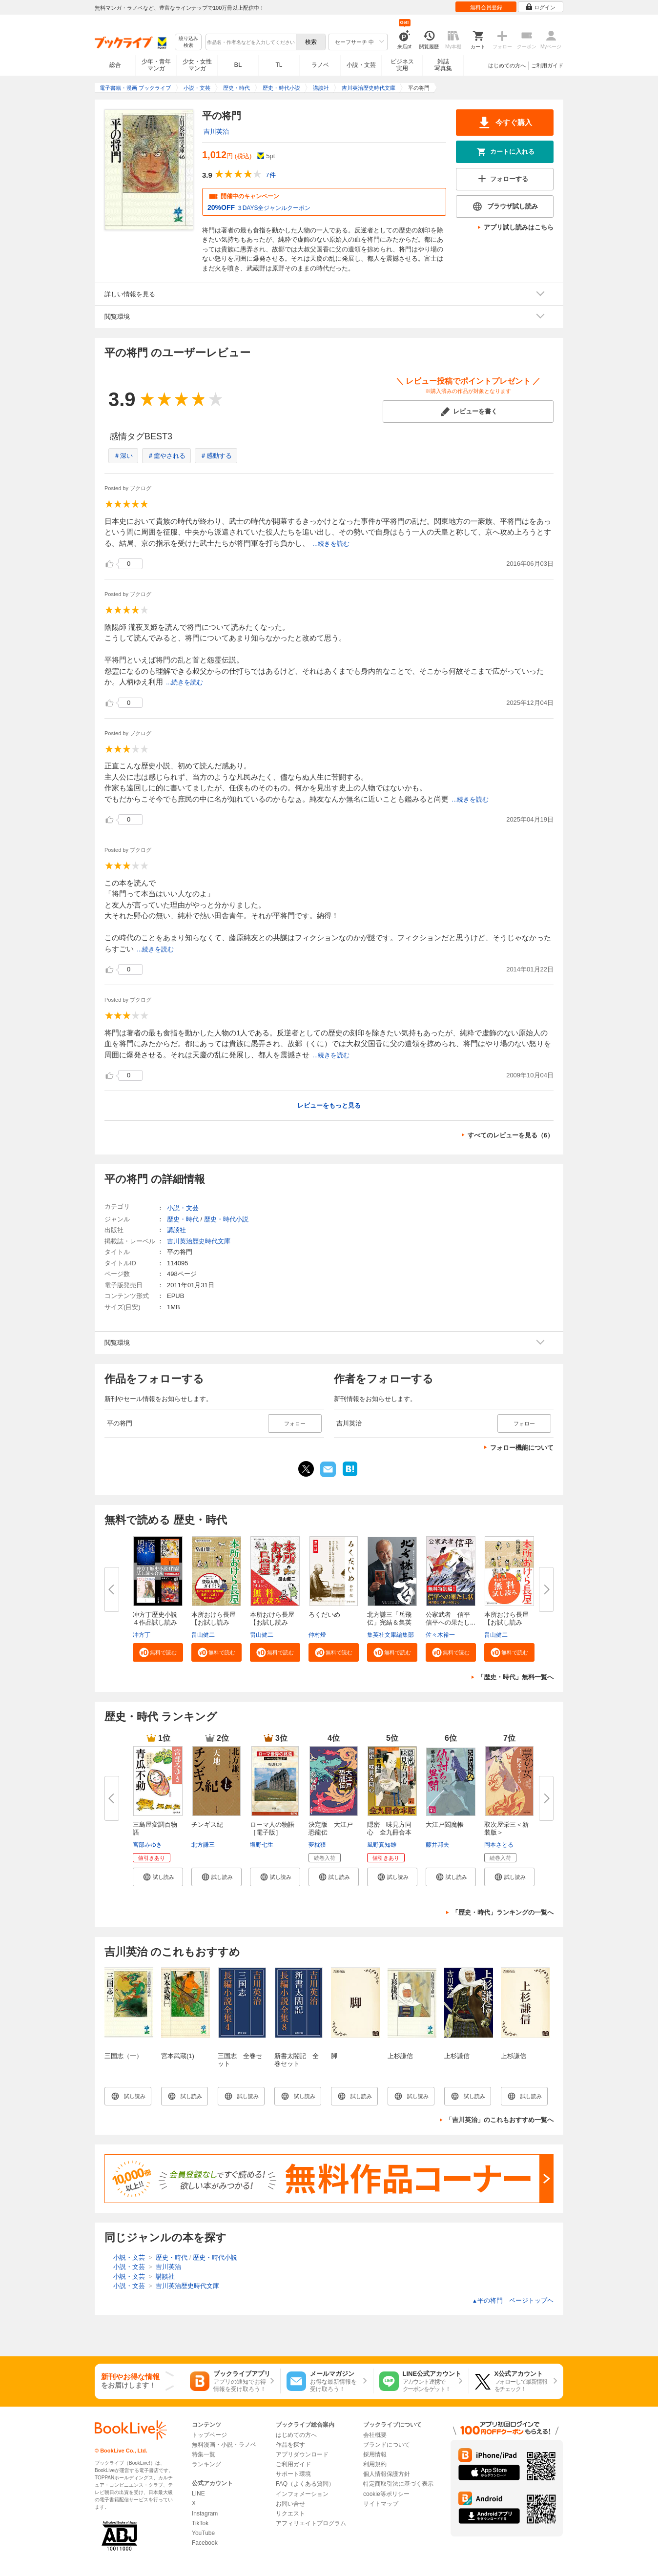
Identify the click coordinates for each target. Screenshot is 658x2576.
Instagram (205, 2513)
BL (238, 64)
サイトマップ (380, 2503)
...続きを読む (331, 543)
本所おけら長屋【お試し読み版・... (213, 1622)
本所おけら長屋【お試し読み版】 (506, 1622)
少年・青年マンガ (156, 65)
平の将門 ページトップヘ (513, 2300)
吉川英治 (216, 131)
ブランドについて (386, 2444)
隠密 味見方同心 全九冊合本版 (389, 1832)
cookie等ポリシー (386, 2494)
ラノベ (320, 65)
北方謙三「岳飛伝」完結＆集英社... (389, 1622)
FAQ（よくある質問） (305, 2483)
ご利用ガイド (547, 65)
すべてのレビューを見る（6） (511, 1135)
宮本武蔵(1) (177, 2056)
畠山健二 (203, 1634)
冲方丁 (141, 1634)
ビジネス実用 (402, 65)
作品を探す (290, 2444)
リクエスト (290, 2513)
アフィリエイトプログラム (311, 2523)
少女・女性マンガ (197, 65)
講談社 (176, 1230)
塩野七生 (261, 1844)
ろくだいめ (324, 1614)
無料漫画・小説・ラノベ (224, 2444)
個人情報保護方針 (386, 2474)
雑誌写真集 (443, 65)
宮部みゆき (147, 1844)
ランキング (206, 2464)
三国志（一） (123, 2056)
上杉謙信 (400, 2056)
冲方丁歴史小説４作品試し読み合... (155, 1622)
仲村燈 (317, 1634)
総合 (115, 65)
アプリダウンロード (302, 2454)
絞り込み (188, 42)
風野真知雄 (381, 1844)
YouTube (203, 2533)
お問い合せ (290, 2503)
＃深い (123, 455)
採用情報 (375, 2454)
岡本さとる (499, 1844)
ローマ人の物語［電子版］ (272, 1828)
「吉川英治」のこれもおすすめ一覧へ (500, 2119)
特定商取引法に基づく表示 (398, 2483)
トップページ (209, 2435)
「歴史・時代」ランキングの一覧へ (503, 1912)
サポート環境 (293, 2474)
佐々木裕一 (440, 1634)
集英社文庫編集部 (390, 1634)
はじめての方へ (507, 65)
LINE (198, 2493)
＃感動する (216, 455)
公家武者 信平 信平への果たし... (451, 1618)
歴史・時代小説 (226, 1219)
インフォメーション (302, 2494)
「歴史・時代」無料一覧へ (515, 1677)
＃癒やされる (166, 455)
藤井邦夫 (437, 1844)
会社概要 (375, 2435)
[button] (158, 1652)
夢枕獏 (317, 1844)
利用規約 (375, 2464)
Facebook (205, 2542)
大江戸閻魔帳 (445, 1824)
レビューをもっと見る (329, 1105)
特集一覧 (203, 2454)
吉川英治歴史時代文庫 (198, 1241)
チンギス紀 (207, 1824)
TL (278, 65)
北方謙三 (203, 1844)
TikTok (200, 2523)
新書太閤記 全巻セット (296, 2059)
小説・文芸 (361, 65)
